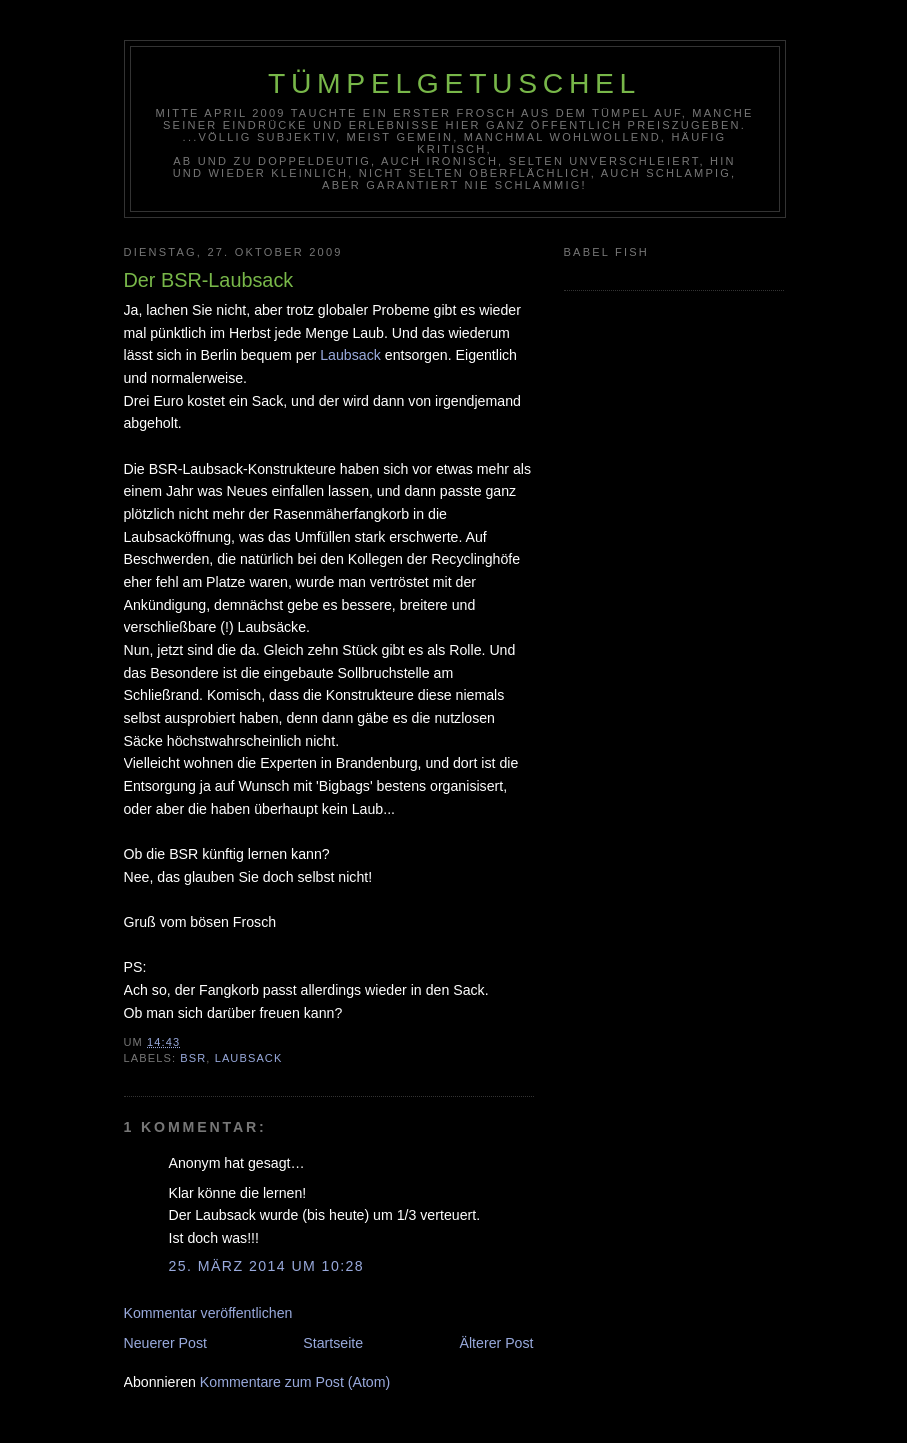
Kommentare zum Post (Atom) (295, 1382)
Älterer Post (497, 1343)
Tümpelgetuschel (454, 83)
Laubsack (350, 355)
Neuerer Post (165, 1343)
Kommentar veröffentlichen (208, 1313)
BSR (193, 1058)
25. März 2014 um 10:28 (267, 1266)
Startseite (333, 1343)
